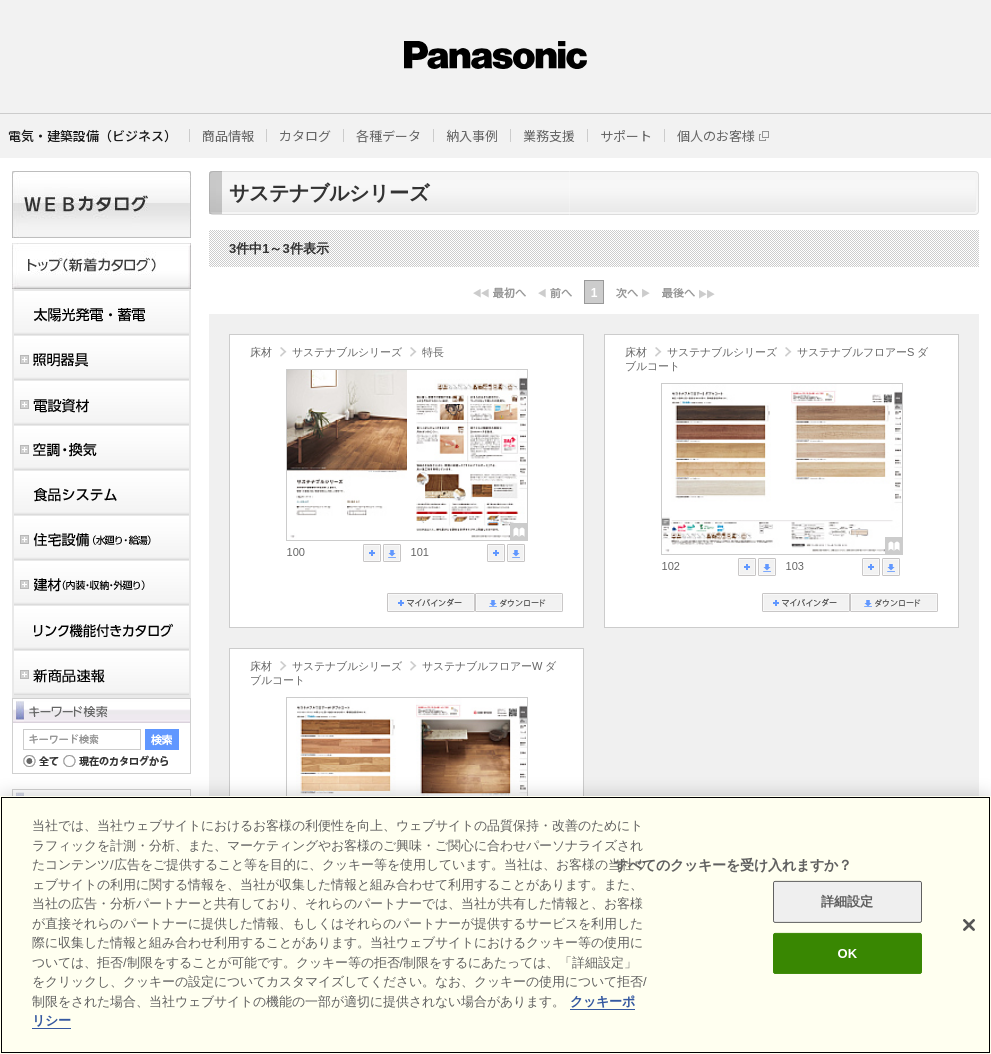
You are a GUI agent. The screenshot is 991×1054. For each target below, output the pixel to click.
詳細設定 (847, 901)
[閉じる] (969, 925)
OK (847, 953)
